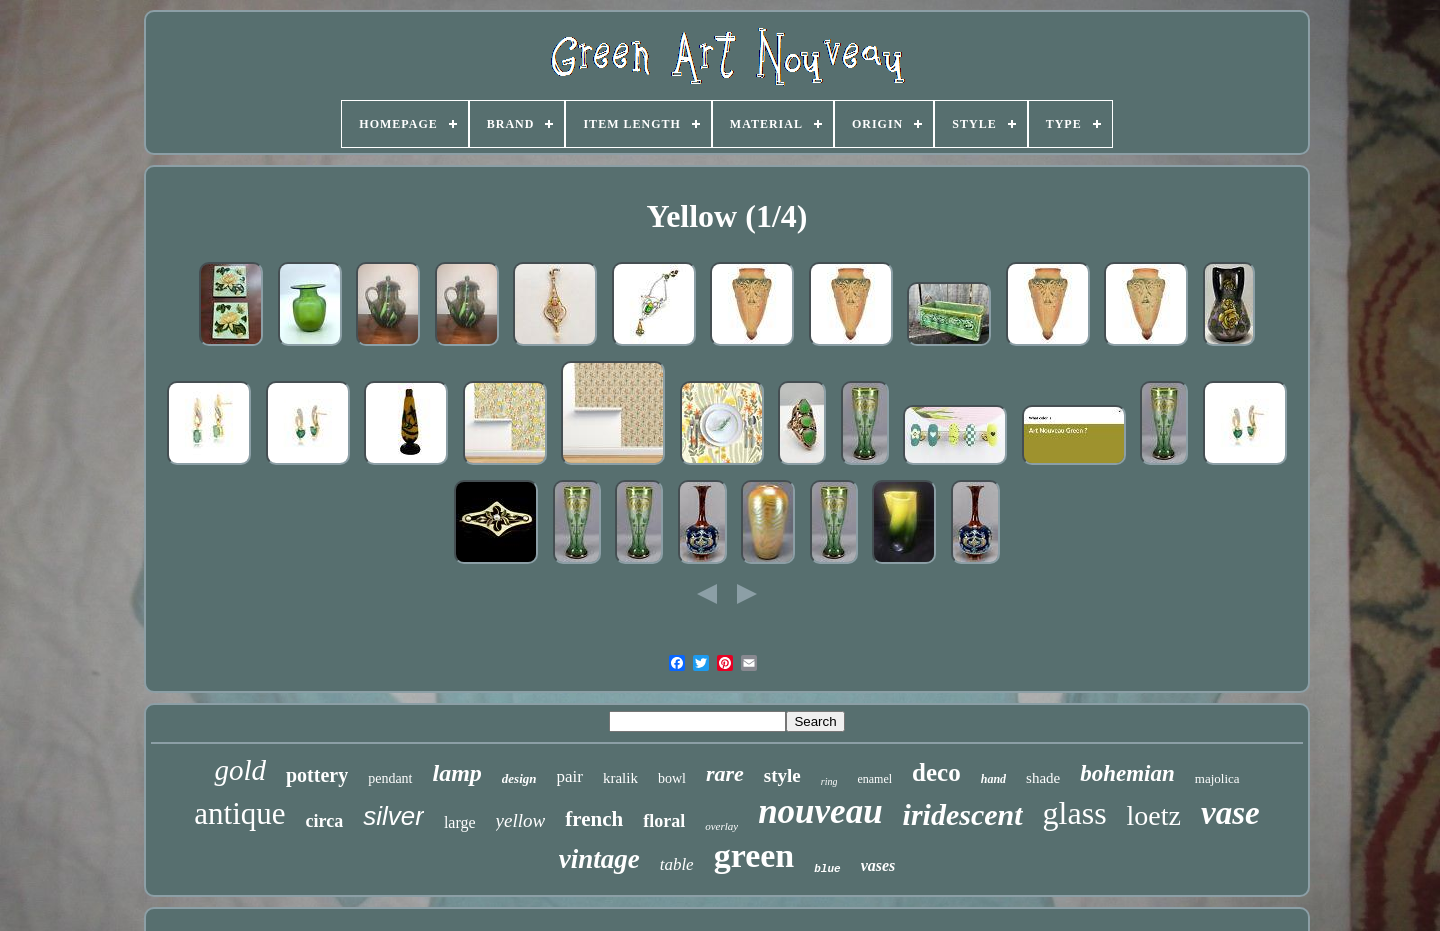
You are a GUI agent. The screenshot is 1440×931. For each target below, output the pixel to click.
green (754, 855)
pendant (390, 778)
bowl (672, 778)
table (677, 864)
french (594, 819)
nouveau (820, 811)
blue (827, 869)
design (519, 778)
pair (570, 776)
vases (878, 865)
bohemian (1127, 773)
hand (993, 779)
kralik (620, 778)
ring (829, 781)
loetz (1154, 815)
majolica (1217, 778)
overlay (721, 826)
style (782, 775)
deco (936, 772)
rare (725, 773)
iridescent (963, 814)
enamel (874, 779)
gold (240, 770)
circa (325, 821)
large (460, 822)
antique (239, 813)
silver (393, 816)
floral (664, 821)
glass (1075, 813)
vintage (599, 859)
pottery (317, 775)
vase (1230, 813)
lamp (457, 773)
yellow (521, 820)
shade (1043, 778)
